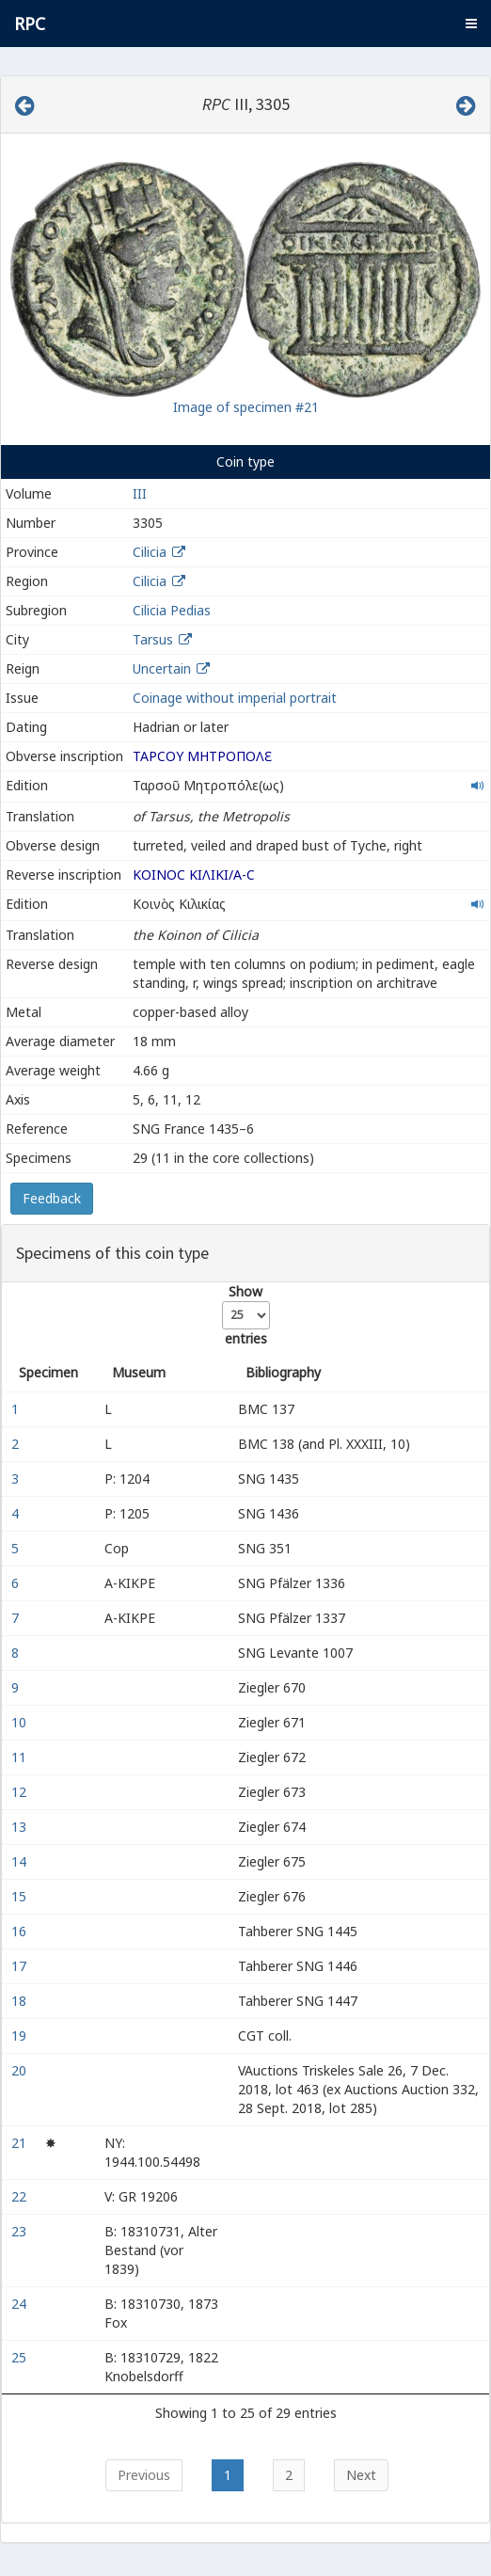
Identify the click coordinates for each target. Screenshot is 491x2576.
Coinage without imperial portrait (235, 698)
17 (20, 1966)
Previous (144, 2475)
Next (361, 2475)
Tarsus (153, 639)
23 (20, 2231)
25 (20, 2357)
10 (20, 1722)
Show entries (246, 1314)
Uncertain (162, 668)
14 (20, 1861)
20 (20, 2070)
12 (20, 1792)
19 (20, 2035)
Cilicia (149, 552)
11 (20, 1757)
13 (20, 1827)
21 (20, 2143)
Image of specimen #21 (246, 407)
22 (20, 2196)
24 (20, 2304)
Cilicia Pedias (172, 610)
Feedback (52, 1198)
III (140, 493)
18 (20, 2001)
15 (20, 1896)
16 (20, 1931)
